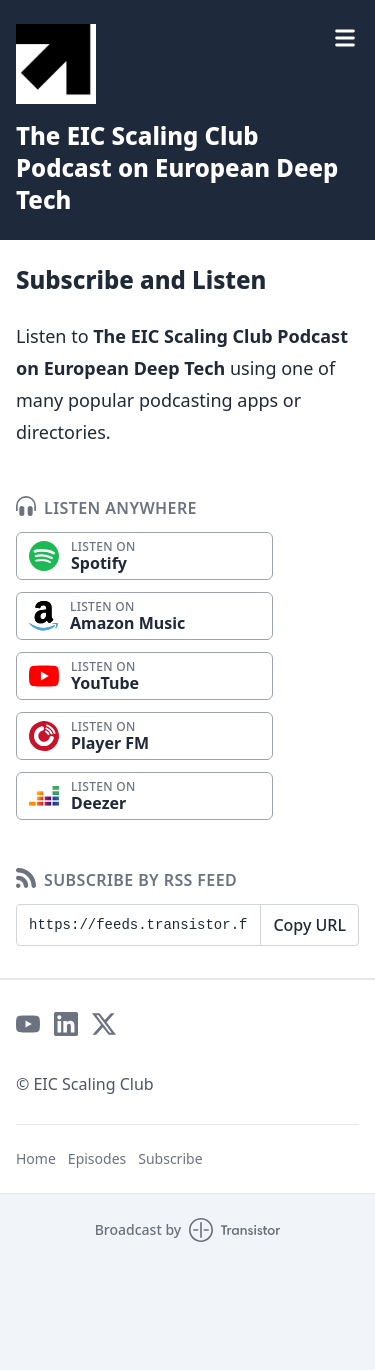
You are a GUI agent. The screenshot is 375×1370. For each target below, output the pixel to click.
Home (36, 1158)
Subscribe (170, 1158)
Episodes (97, 1158)
